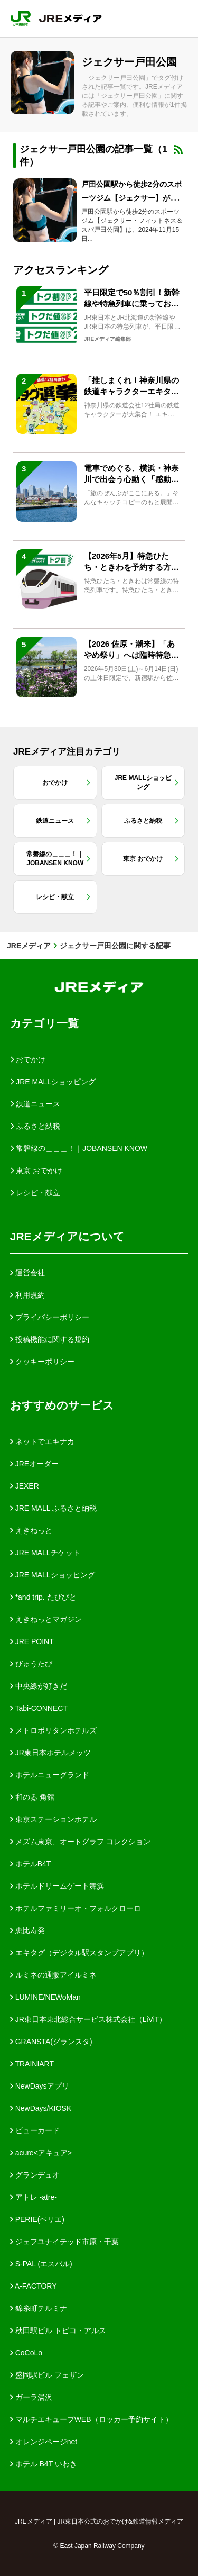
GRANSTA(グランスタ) (51, 2041)
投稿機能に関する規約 (49, 1339)
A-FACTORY (33, 2286)
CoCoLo (26, 2352)
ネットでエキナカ (42, 1441)
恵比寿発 (27, 1930)
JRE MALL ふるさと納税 (53, 1508)
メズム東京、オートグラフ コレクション (80, 1841)
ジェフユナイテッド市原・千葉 (64, 2241)
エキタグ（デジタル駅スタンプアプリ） (79, 1952)
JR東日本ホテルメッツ (50, 1752)
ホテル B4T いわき (43, 2464)
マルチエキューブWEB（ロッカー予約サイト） (91, 2419)
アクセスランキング (60, 270)
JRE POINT (32, 1641)
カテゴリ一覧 (44, 1023)
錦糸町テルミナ (38, 2308)
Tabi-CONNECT (39, 1708)
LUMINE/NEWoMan (45, 1997)
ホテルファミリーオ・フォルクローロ (75, 1908)
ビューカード (35, 2130)
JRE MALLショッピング (52, 1575)
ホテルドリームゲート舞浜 (57, 1886)
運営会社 (27, 1272)
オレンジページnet (43, 2441)
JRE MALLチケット (45, 1552)
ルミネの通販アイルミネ (53, 1975)
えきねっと (31, 1530)
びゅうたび (31, 1663)
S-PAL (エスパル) (41, 2264)
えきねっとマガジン (46, 1619)
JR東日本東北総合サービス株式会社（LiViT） (88, 2019)
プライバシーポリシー (49, 1317)
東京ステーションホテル (53, 1819)
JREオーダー (34, 1463)
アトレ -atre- (33, 2197)
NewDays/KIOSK (40, 2108)
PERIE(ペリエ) (37, 2219)
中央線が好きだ (38, 1686)
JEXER (24, 1486)
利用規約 (27, 1295)
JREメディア (29, 945)
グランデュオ (35, 2175)
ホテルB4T (30, 1864)
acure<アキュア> (41, 2152)
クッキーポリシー (42, 1361)
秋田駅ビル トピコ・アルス (58, 2330)
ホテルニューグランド (49, 1775)
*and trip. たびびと (43, 1597)
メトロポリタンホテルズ (53, 1730)
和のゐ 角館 (32, 1797)
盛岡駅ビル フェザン (47, 2375)
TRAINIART (32, 2064)
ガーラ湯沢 (31, 2397)
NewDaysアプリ (39, 2086)
